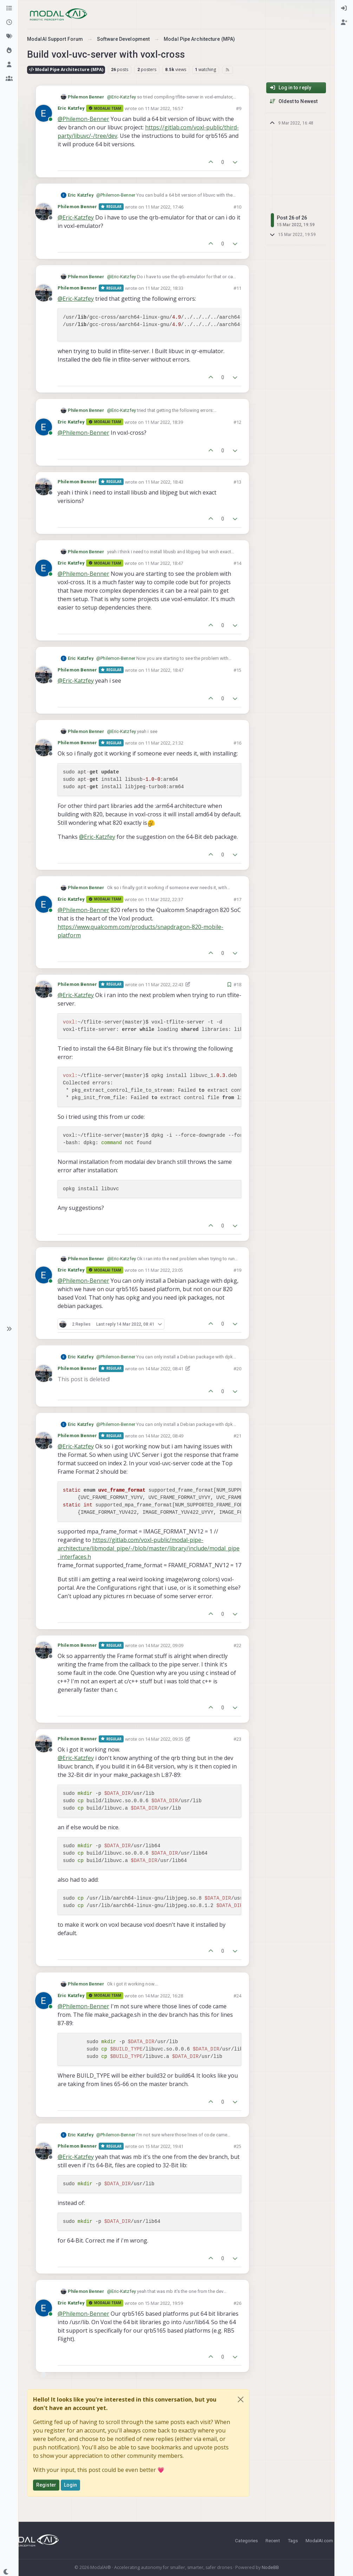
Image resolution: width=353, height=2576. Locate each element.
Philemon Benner (86, 97)
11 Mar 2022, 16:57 (164, 108)
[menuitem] (344, 8)
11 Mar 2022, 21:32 (164, 743)
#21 (237, 1436)
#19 (237, 1270)
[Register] (344, 22)
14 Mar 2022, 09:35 (164, 1739)
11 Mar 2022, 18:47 (164, 563)
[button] (9, 1328)
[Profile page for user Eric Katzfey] (43, 113)
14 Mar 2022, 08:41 (164, 1368)
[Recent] (9, 22)
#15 (237, 670)
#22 (237, 1645)
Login (70, 2485)
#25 (237, 2146)
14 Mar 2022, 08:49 (164, 1436)
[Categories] (9, 8)
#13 (237, 482)
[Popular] (9, 50)
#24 (237, 1995)
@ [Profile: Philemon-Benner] (83, 119)
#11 (237, 288)
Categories (246, 2540)
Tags (293, 2540)
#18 (237, 984)
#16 (237, 743)
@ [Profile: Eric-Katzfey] (121, 97)
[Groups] (9, 78)
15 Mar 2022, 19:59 (164, 2303)
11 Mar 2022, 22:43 (164, 984)
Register (46, 2485)
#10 (237, 207)
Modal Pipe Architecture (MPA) (66, 69)
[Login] (344, 8)
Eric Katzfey (71, 108)
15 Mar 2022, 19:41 (164, 2146)
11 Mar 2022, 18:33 (164, 288)
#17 (237, 899)
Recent (273, 2540)
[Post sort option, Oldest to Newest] (296, 101)
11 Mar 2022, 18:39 (164, 422)
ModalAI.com (319, 2540)
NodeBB (270, 2567)
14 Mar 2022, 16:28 (164, 1995)
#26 (237, 2303)
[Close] (240, 2399)
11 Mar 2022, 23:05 (164, 1270)
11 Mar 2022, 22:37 (164, 899)
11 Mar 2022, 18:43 (164, 482)
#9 (238, 108)
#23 (237, 1739)
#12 (237, 422)
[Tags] (9, 36)
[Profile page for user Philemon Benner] (43, 211)
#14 (237, 563)
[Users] (9, 64)
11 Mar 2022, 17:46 (164, 207)
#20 (237, 1368)
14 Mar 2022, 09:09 (164, 1645)
